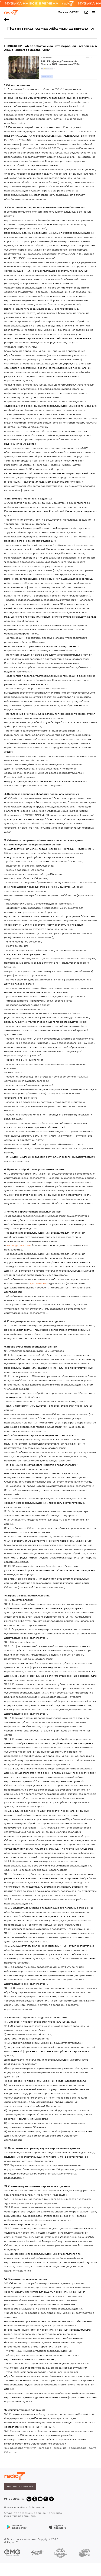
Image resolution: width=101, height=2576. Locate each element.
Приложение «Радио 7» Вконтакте (24, 2507)
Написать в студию (20, 2486)
